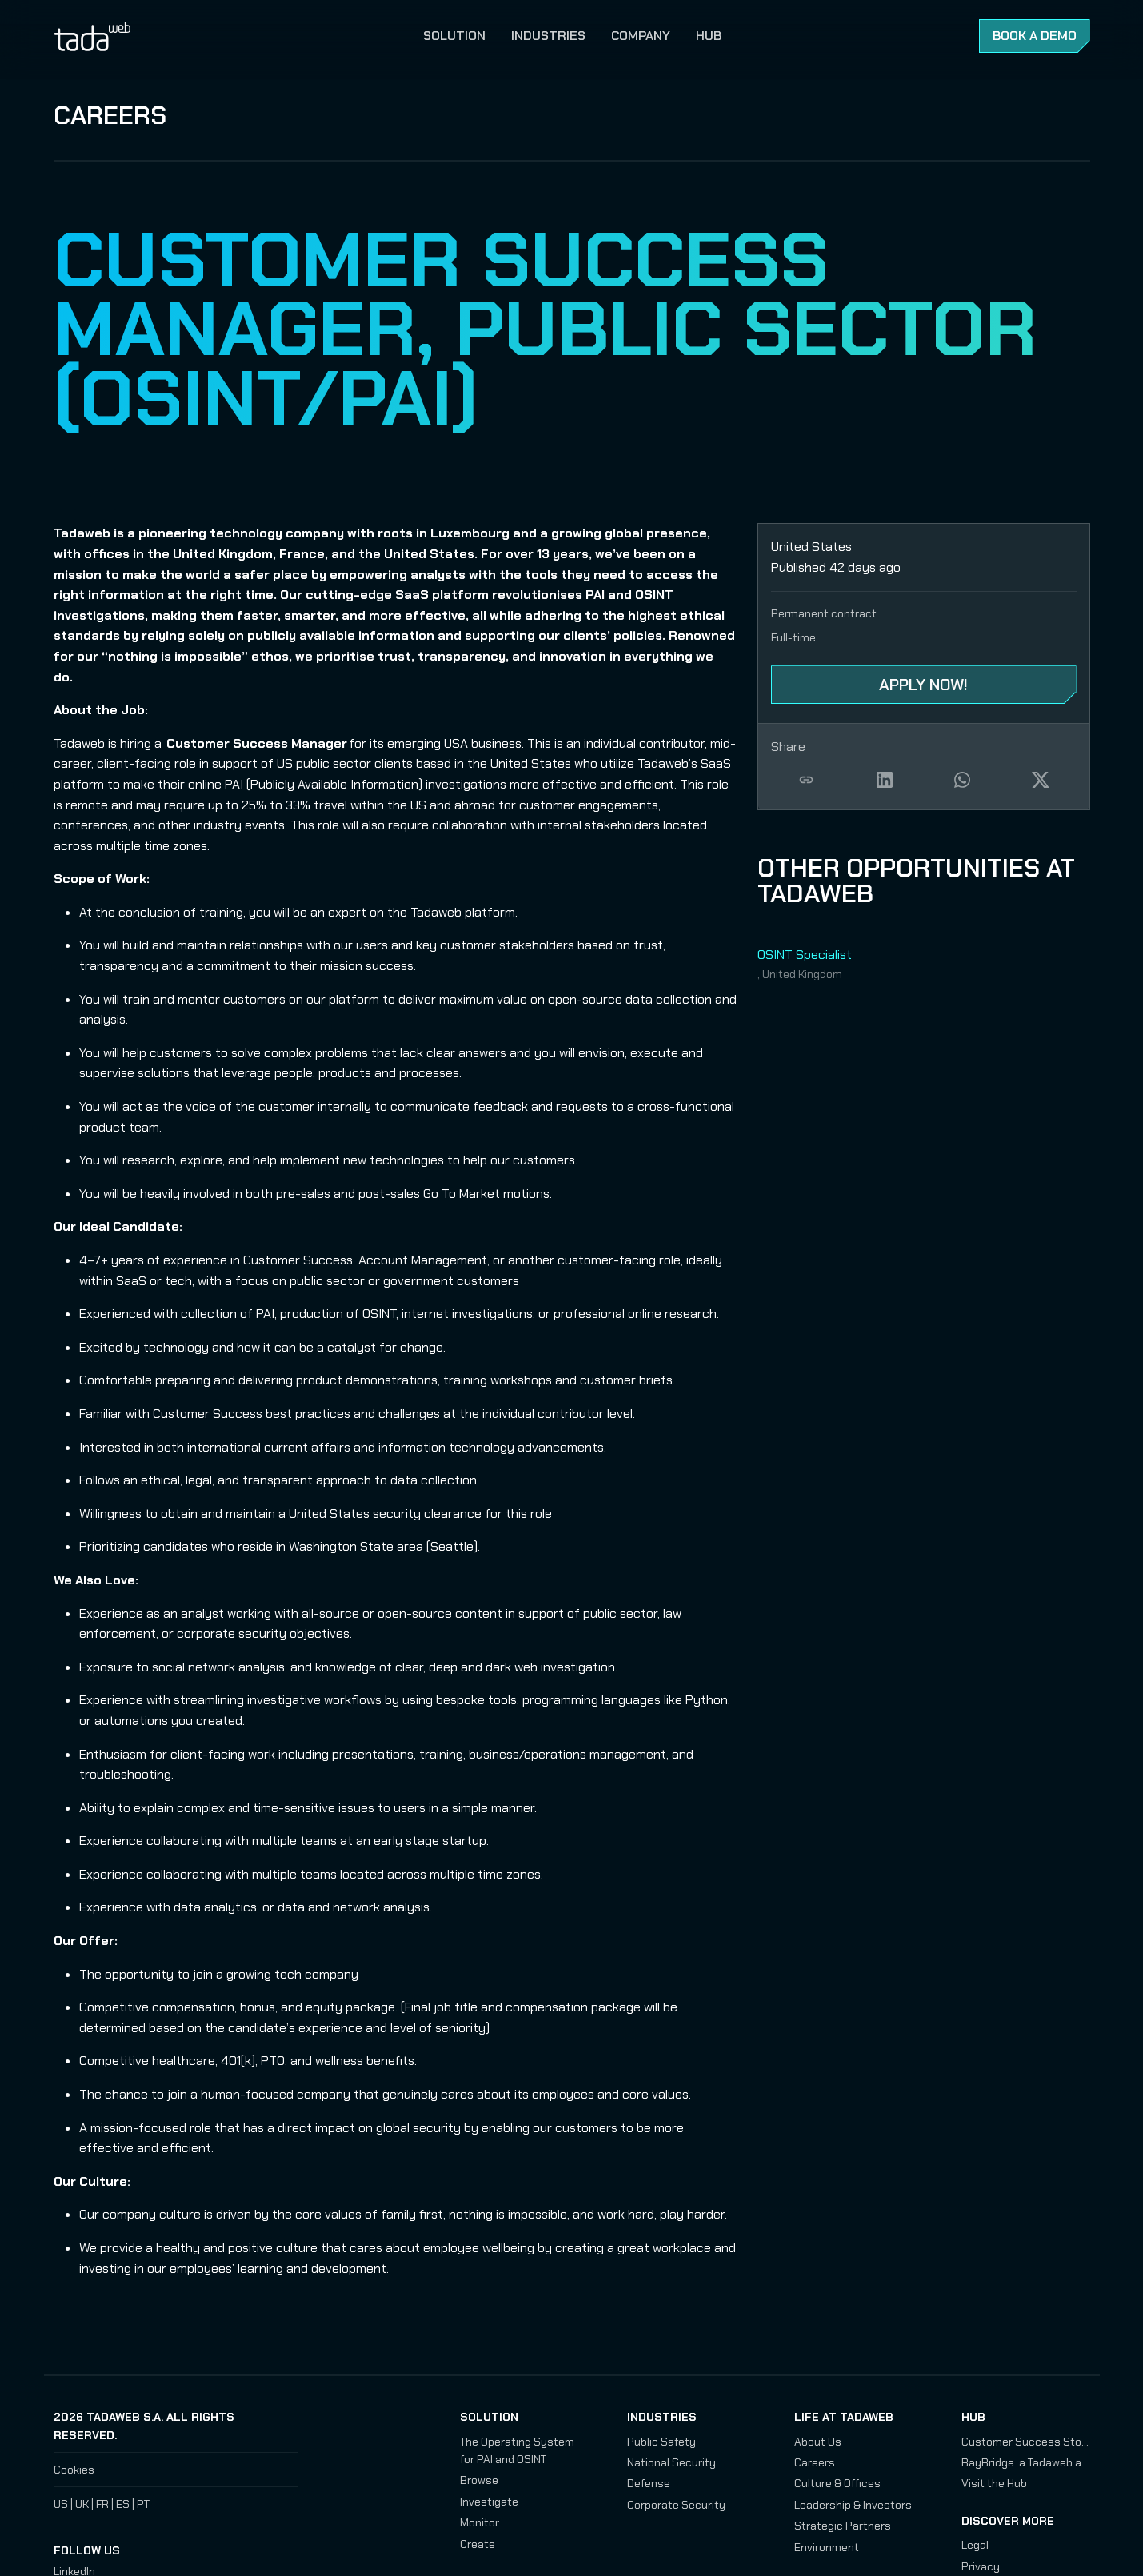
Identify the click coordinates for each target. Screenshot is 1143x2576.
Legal (975, 2545)
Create (477, 2544)
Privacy (980, 2566)
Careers (110, 115)
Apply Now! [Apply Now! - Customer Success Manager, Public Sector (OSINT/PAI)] (923, 684)
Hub (708, 35)
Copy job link (807, 780)
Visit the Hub (994, 2483)
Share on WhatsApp (963, 780)
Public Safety (661, 2441)
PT (143, 2504)
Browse (479, 2480)
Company (640, 35)
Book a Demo (1035, 35)
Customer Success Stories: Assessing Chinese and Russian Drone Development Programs (1025, 2441)
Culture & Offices (837, 2483)
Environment (826, 2547)
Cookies (74, 2469)
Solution (454, 35)
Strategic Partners (842, 2525)
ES (123, 2504)
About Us (817, 2441)
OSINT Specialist (804, 954)
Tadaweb (110, 36)
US (61, 2504)
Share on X (1041, 780)
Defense (648, 2483)
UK (82, 2504)
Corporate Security (676, 2505)
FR (102, 2504)
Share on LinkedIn (885, 780)
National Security (671, 2462)
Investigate (489, 2501)
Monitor (479, 2522)
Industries (548, 35)
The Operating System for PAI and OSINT (517, 2450)
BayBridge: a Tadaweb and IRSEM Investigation (1025, 2462)
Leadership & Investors (853, 2505)
